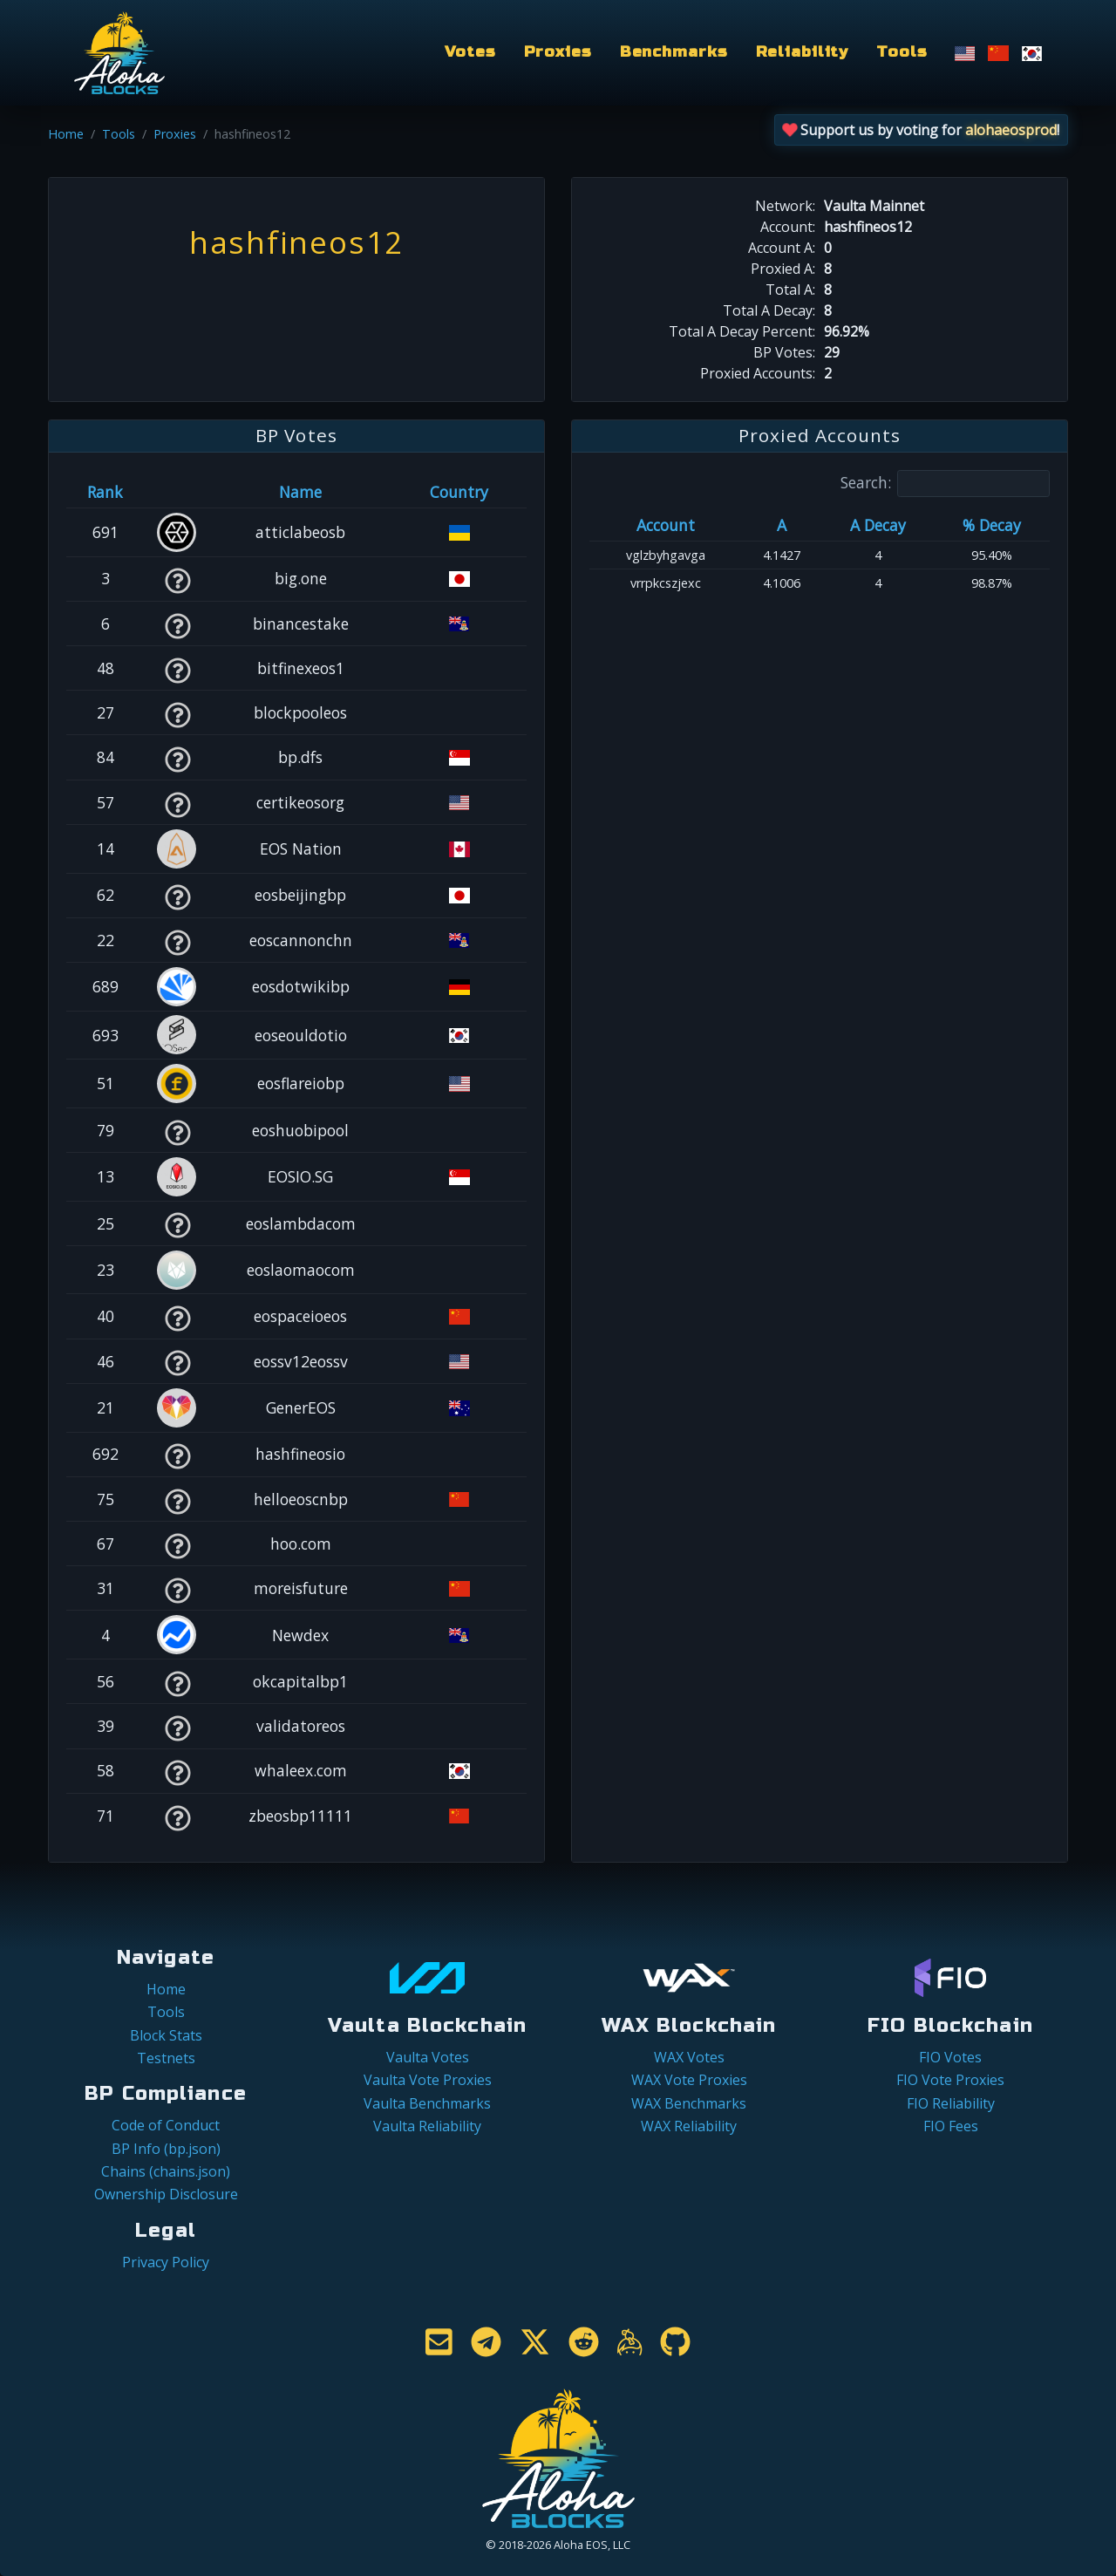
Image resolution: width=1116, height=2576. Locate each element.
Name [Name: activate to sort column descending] (300, 491)
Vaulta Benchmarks (427, 2103)
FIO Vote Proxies (950, 2079)
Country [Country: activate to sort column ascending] (459, 491)
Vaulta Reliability (427, 2126)
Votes (470, 52)
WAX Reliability (689, 2126)
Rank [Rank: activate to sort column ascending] (105, 491)
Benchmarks (674, 52)
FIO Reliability (951, 2103)
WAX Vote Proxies (689, 2079)
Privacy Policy (165, 2262)
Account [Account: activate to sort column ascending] (665, 525)
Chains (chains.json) (165, 2171)
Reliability (802, 52)
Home (66, 134)
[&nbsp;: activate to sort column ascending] (177, 492)
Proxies (558, 52)
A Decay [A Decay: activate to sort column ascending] (878, 525)
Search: (945, 483)
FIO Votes (950, 2057)
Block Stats (166, 2035)
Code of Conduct (166, 2125)
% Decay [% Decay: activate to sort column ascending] (992, 525)
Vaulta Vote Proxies (428, 2079)
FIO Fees (950, 2126)
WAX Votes (689, 2057)
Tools (901, 52)
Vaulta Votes (427, 2057)
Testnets (166, 2058)
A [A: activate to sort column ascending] (781, 525)
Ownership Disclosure (166, 2194)
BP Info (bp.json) (166, 2148)
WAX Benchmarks (688, 2103)
